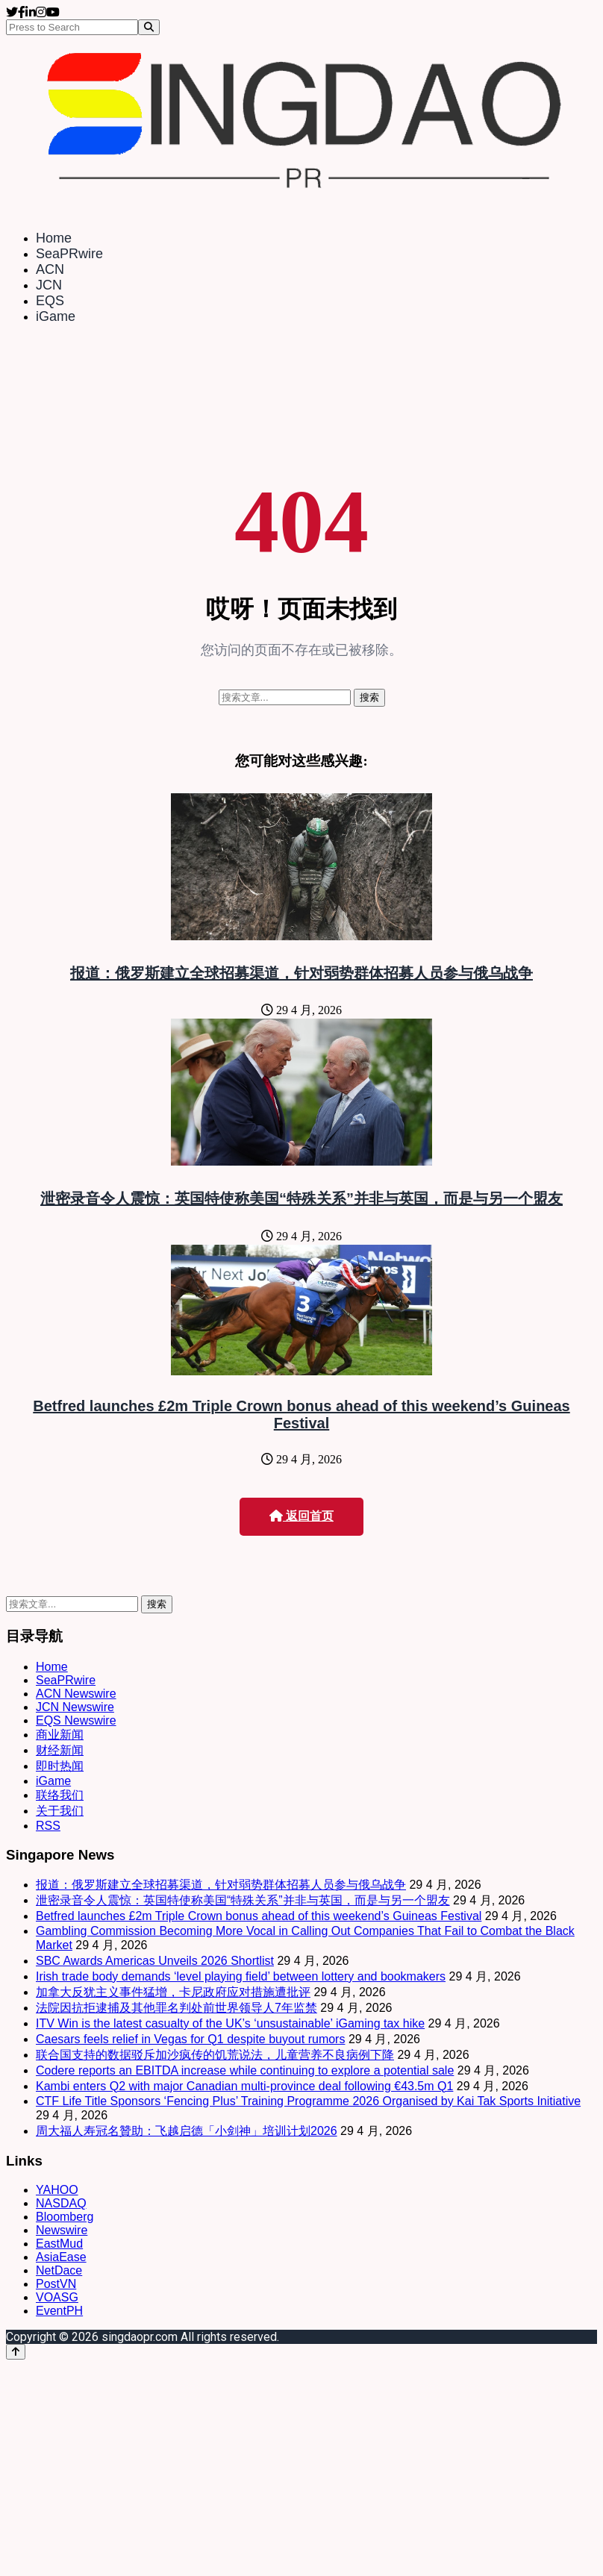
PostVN (56, 2284)
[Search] (149, 27)
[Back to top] (15, 2352)
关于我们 (60, 1810)
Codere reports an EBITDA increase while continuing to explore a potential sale (245, 2070)
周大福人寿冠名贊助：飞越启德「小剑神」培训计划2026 (186, 2131)
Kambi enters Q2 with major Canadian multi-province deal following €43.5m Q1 (244, 2086)
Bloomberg (64, 2216)
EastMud (59, 2243)
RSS (48, 1825)
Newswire (61, 2230)
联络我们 (60, 1795)
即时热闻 (60, 1766)
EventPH (59, 2310)
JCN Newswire (75, 1707)
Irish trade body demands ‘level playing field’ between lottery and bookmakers (241, 1976)
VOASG (57, 2297)
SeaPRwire (69, 253)
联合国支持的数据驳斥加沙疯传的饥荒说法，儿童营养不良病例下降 (215, 2054)
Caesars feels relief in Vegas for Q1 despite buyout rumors (190, 2039)
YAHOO (57, 2189)
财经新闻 (60, 1750)
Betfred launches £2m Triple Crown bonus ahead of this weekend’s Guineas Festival (301, 1414)
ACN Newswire (76, 1693)
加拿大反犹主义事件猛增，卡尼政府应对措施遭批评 (173, 1992)
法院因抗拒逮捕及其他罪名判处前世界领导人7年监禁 (176, 2007)
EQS (50, 300)
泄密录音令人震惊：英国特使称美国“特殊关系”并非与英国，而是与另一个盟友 (301, 1198)
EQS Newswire (76, 1720)
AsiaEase (61, 2257)
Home (54, 238)
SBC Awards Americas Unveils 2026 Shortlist (155, 1960)
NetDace (59, 2270)
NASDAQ (61, 2203)
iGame (55, 316)
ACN (50, 269)
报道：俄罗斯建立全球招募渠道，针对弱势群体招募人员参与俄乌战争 (301, 973)
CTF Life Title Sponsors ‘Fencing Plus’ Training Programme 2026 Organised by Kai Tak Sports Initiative (308, 2101)
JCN (49, 285)
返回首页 (301, 1516)
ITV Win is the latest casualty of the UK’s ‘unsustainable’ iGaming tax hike (230, 2023)
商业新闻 (60, 1734)
